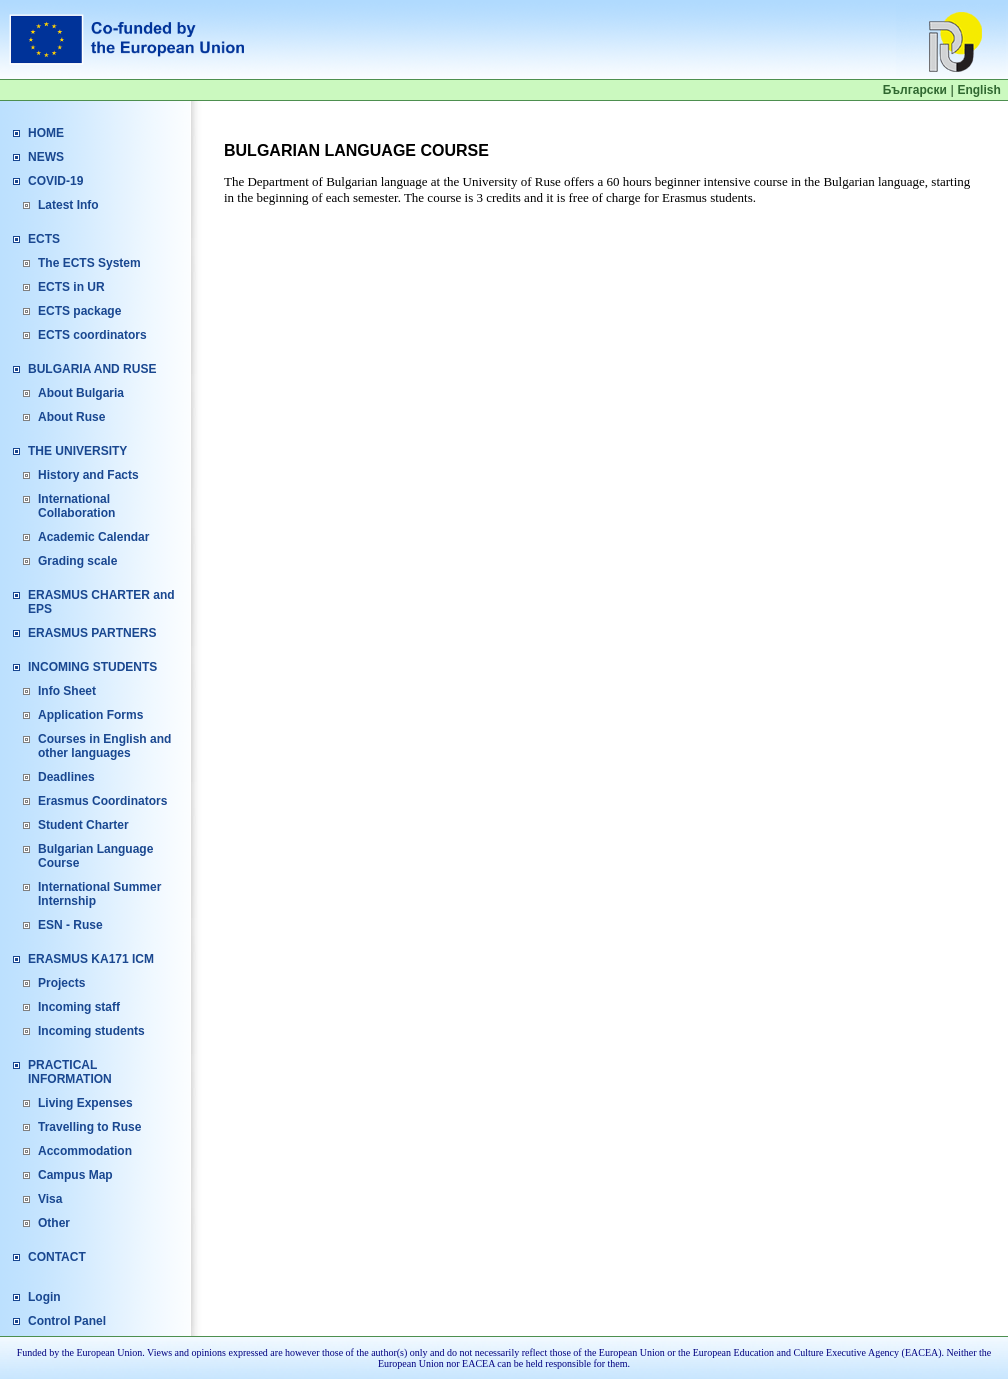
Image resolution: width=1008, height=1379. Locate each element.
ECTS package (79, 311)
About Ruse (71, 417)
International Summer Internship (99, 894)
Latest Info (68, 205)
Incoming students (91, 1031)
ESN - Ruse (70, 925)
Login (44, 1297)
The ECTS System (89, 263)
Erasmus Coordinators (102, 801)
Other (54, 1223)
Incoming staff (79, 1007)
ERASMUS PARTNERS (92, 633)
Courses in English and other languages (104, 746)
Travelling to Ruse (89, 1127)
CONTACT (57, 1257)
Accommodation (85, 1151)
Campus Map (75, 1175)
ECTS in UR (71, 287)
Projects (61, 983)
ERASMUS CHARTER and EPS (101, 602)
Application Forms (90, 715)
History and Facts (88, 475)
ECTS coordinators (92, 335)
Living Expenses (85, 1103)
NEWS (46, 157)
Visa (50, 1199)
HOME (46, 133)
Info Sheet (67, 691)
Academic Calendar (93, 537)
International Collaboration (76, 506)
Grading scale (77, 561)
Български (915, 90)
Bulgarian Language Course (95, 856)
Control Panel (67, 1321)
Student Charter (83, 825)
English (978, 90)
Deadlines (66, 777)
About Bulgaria (81, 393)
